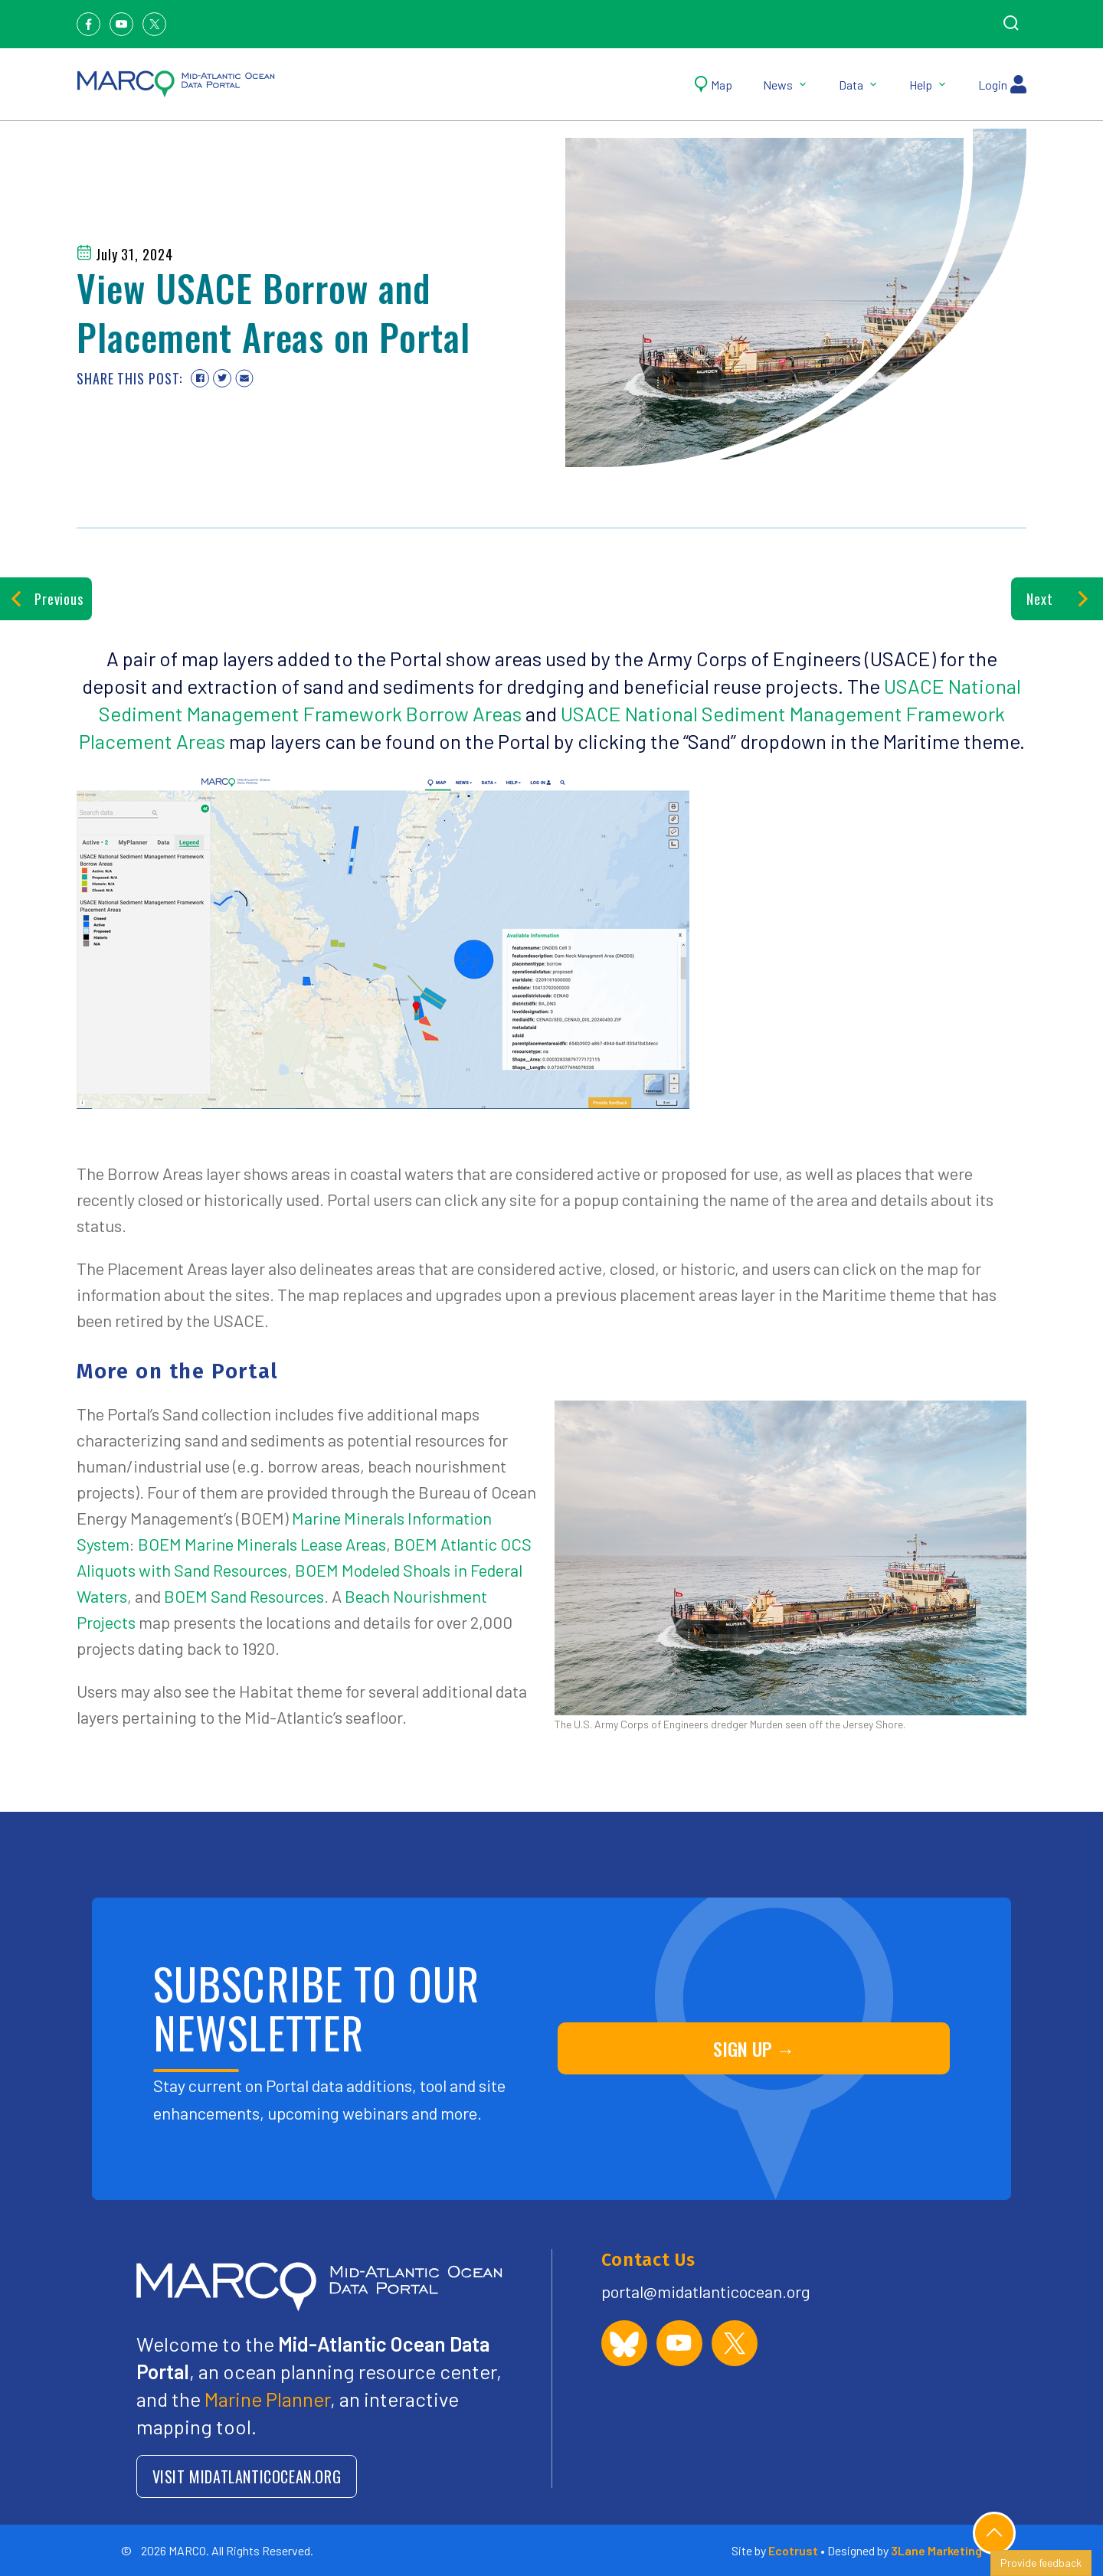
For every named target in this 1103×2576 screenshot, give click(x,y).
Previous (45, 599)
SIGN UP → (754, 2048)
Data (859, 84)
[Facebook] (88, 24)
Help (928, 84)
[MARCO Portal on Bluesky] (624, 2343)
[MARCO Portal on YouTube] (679, 2343)
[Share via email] (244, 378)
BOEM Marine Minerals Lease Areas (262, 1544)
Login (1002, 84)
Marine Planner (267, 2399)
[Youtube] (121, 24)
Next (1056, 599)
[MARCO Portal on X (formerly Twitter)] (735, 2343)
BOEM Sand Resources (244, 1596)
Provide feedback (1041, 2562)
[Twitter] (154, 24)
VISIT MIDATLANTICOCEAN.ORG (247, 2476)
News (785, 84)
